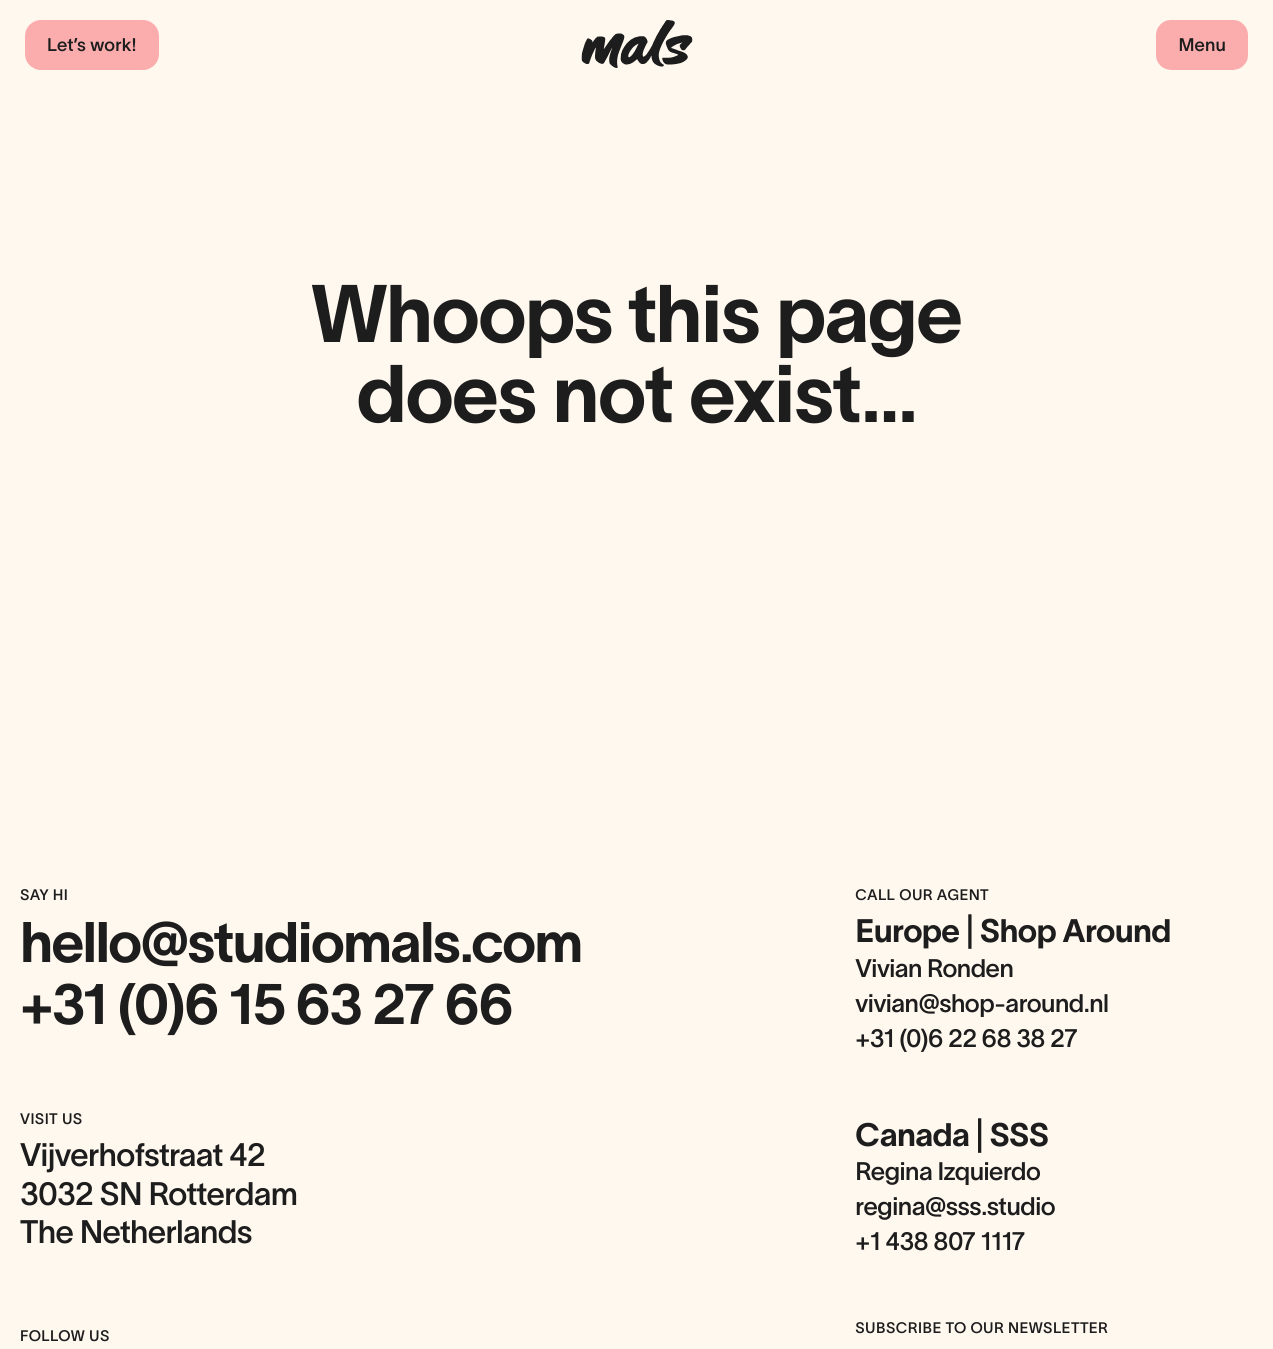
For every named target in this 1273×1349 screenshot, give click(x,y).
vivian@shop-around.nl (981, 1004)
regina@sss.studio (955, 1207)
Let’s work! (92, 45)
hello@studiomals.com (301, 943)
